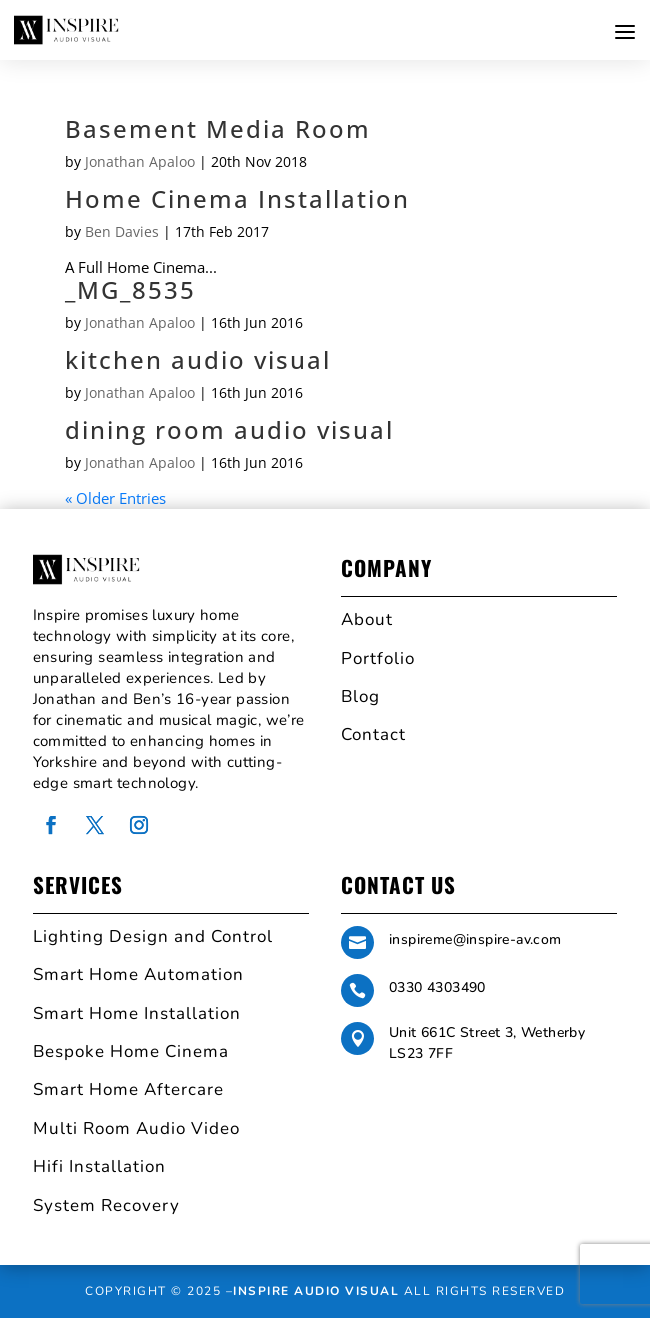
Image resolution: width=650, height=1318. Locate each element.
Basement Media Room (218, 128)
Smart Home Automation (138, 974)
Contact (373, 734)
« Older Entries (115, 498)
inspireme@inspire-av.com (475, 939)
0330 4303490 (437, 987)
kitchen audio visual (198, 359)
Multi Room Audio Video (136, 1128)
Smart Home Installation (137, 1013)
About (367, 619)
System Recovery (106, 1205)
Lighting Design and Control (153, 936)
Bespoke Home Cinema (131, 1051)
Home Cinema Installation (237, 198)
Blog (360, 696)
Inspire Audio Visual (316, 1291)
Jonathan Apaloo (140, 161)
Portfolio (378, 658)
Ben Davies (122, 231)
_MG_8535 (130, 289)
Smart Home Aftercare (128, 1089)
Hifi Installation (99, 1166)
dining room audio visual (229, 429)
